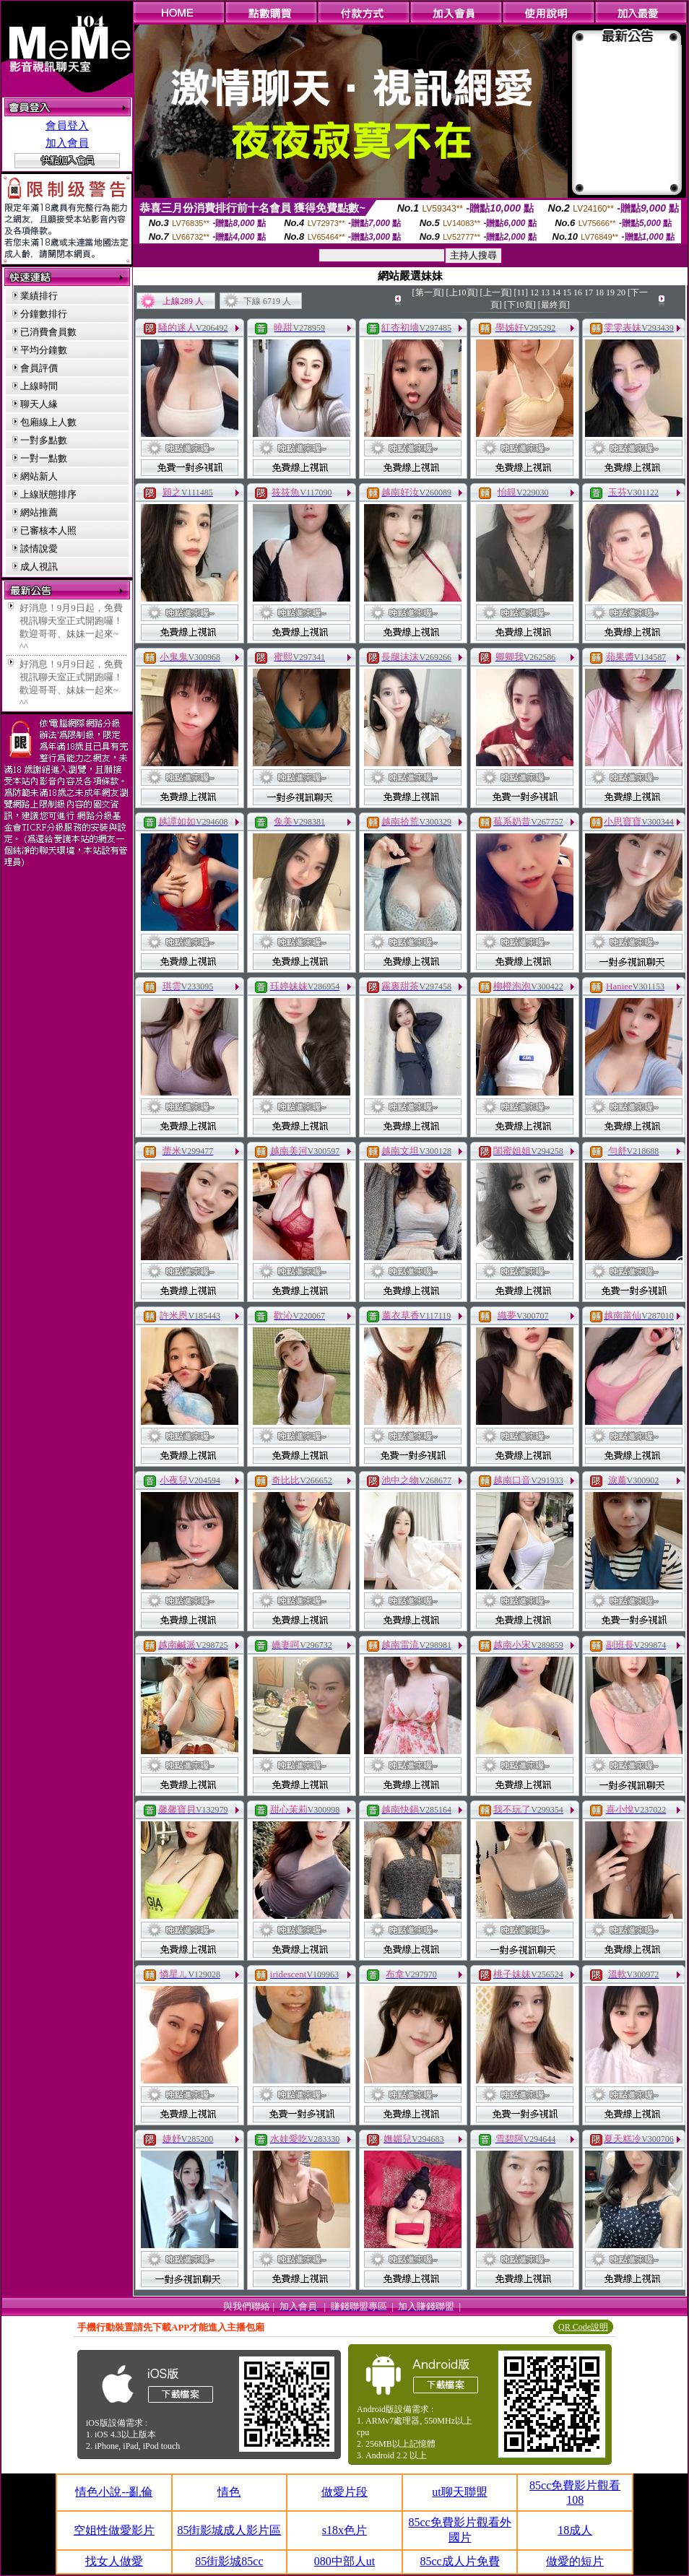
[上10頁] (462, 292)
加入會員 (67, 143)
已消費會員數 (48, 331)
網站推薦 (39, 512)
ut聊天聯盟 (459, 2492)
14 (556, 292)
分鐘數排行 (43, 313)
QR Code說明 (583, 2327)
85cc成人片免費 (459, 2561)
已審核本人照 (48, 530)
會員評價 (39, 368)
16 (577, 292)
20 (621, 292)
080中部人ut (344, 2561)
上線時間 (39, 386)
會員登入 (67, 125)
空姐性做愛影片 (114, 2530)
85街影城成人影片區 (229, 2530)
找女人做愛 (114, 2561)
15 (567, 292)
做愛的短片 (575, 2561)
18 (599, 292)
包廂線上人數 (48, 422)
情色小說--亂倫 (113, 2492)
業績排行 (39, 295)
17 (588, 292)
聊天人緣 (39, 404)
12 (534, 292)
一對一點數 (43, 458)
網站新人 (39, 476)
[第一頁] (428, 292)
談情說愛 (39, 548)
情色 (228, 2492)
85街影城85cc (229, 2561)
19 (610, 292)
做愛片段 (344, 2492)
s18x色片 (344, 2530)
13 (545, 292)
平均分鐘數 (43, 349)
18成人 (575, 2530)
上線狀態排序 (48, 494)
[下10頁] (520, 305)
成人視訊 (39, 566)
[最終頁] (554, 305)
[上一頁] (496, 292)
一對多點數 (43, 440)
